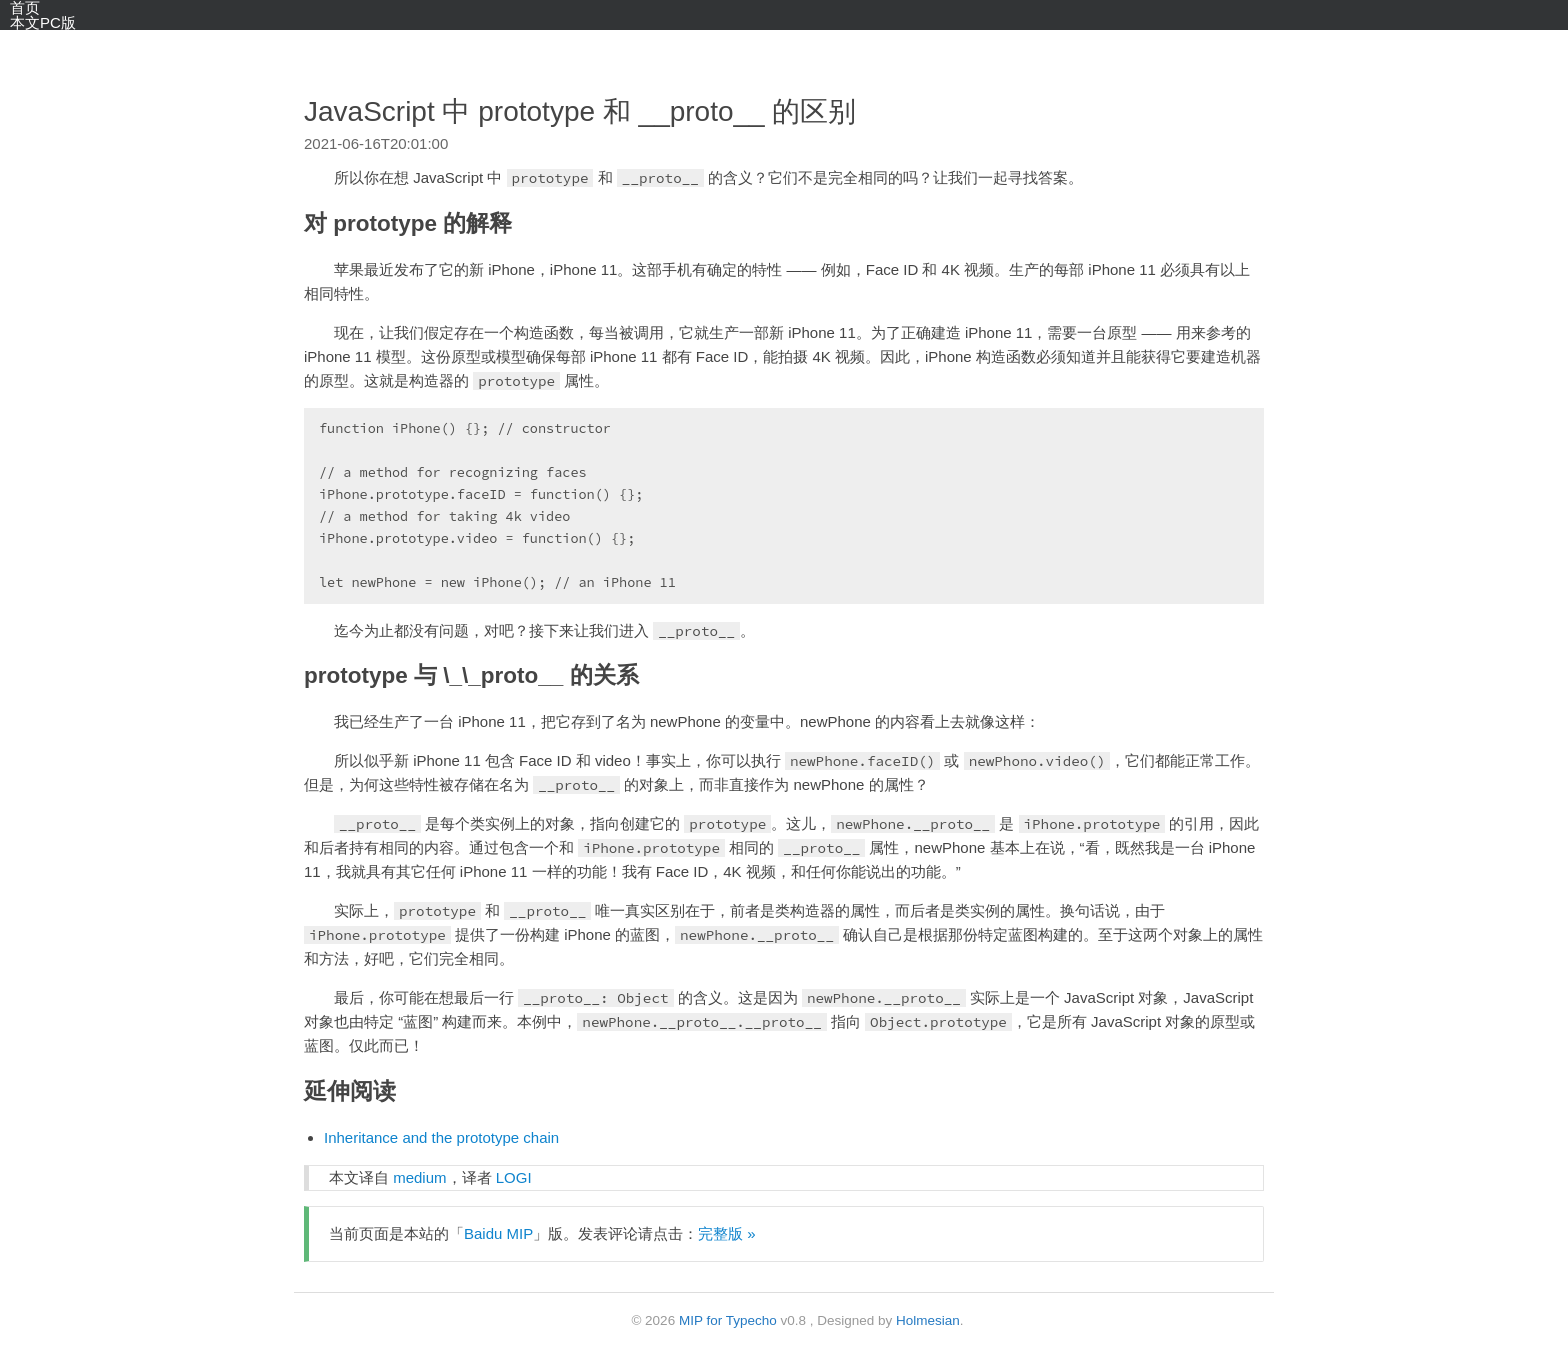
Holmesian (928, 1320)
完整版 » (727, 1233)
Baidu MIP (498, 1233)
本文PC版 (43, 22)
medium (419, 1177)
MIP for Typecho (728, 1320)
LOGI (514, 1177)
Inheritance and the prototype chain (441, 1137)
